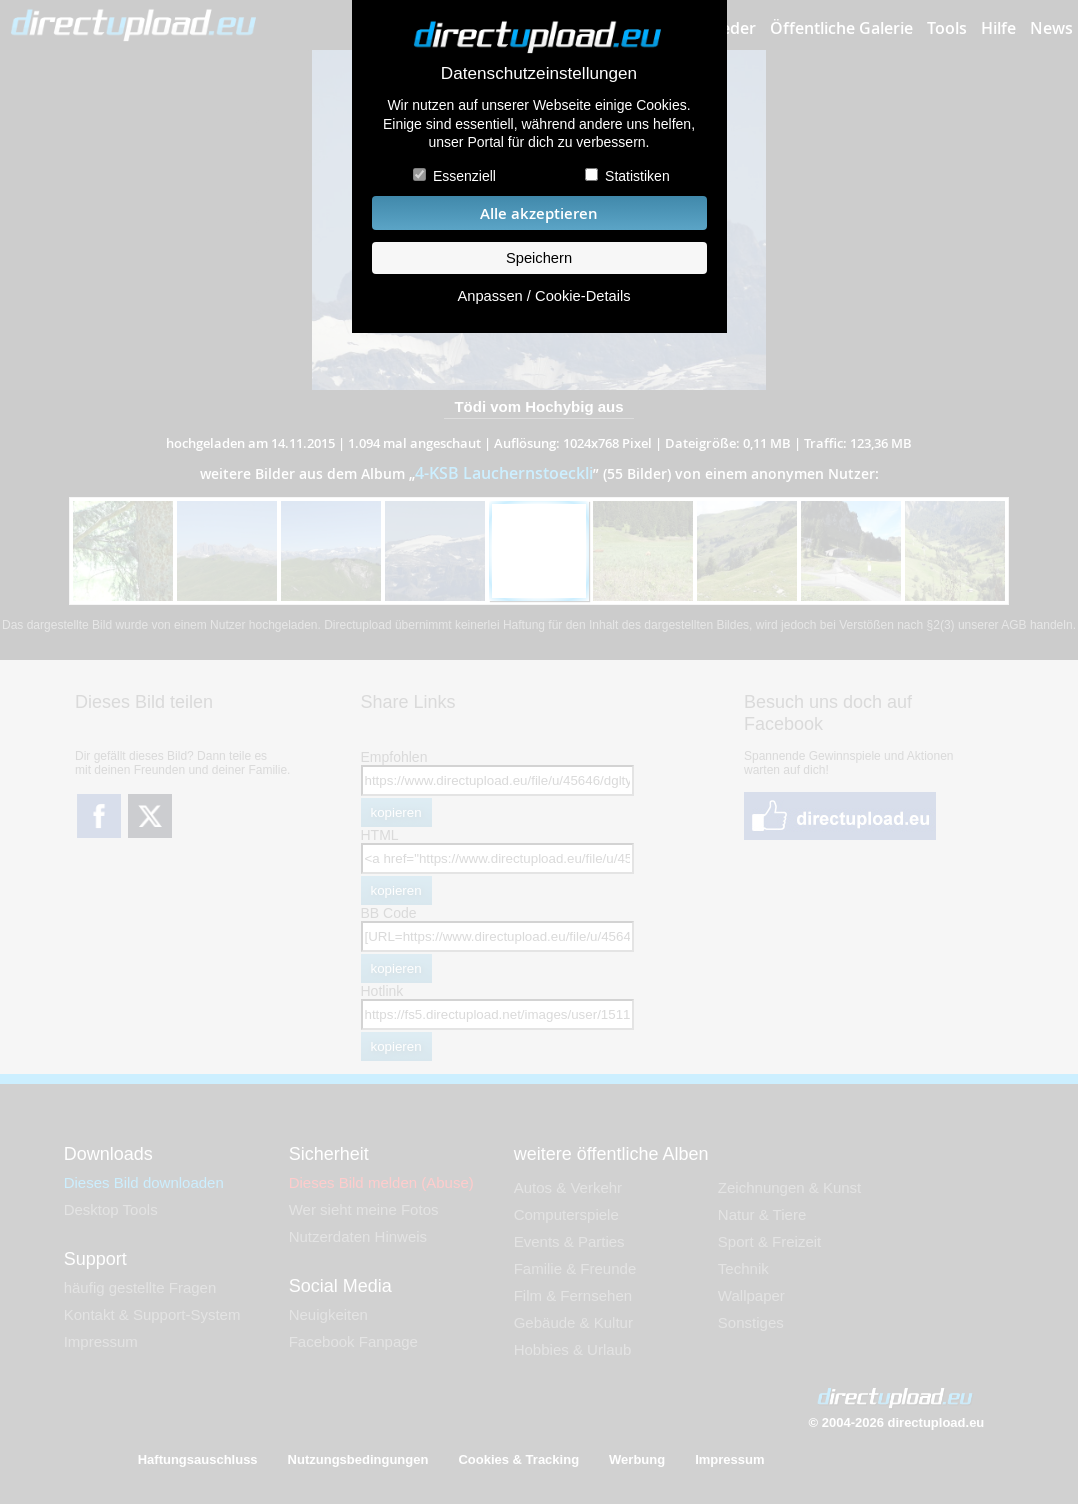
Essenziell (464, 176)
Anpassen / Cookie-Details (543, 296)
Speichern (539, 258)
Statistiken (637, 176)
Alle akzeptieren (539, 213)
